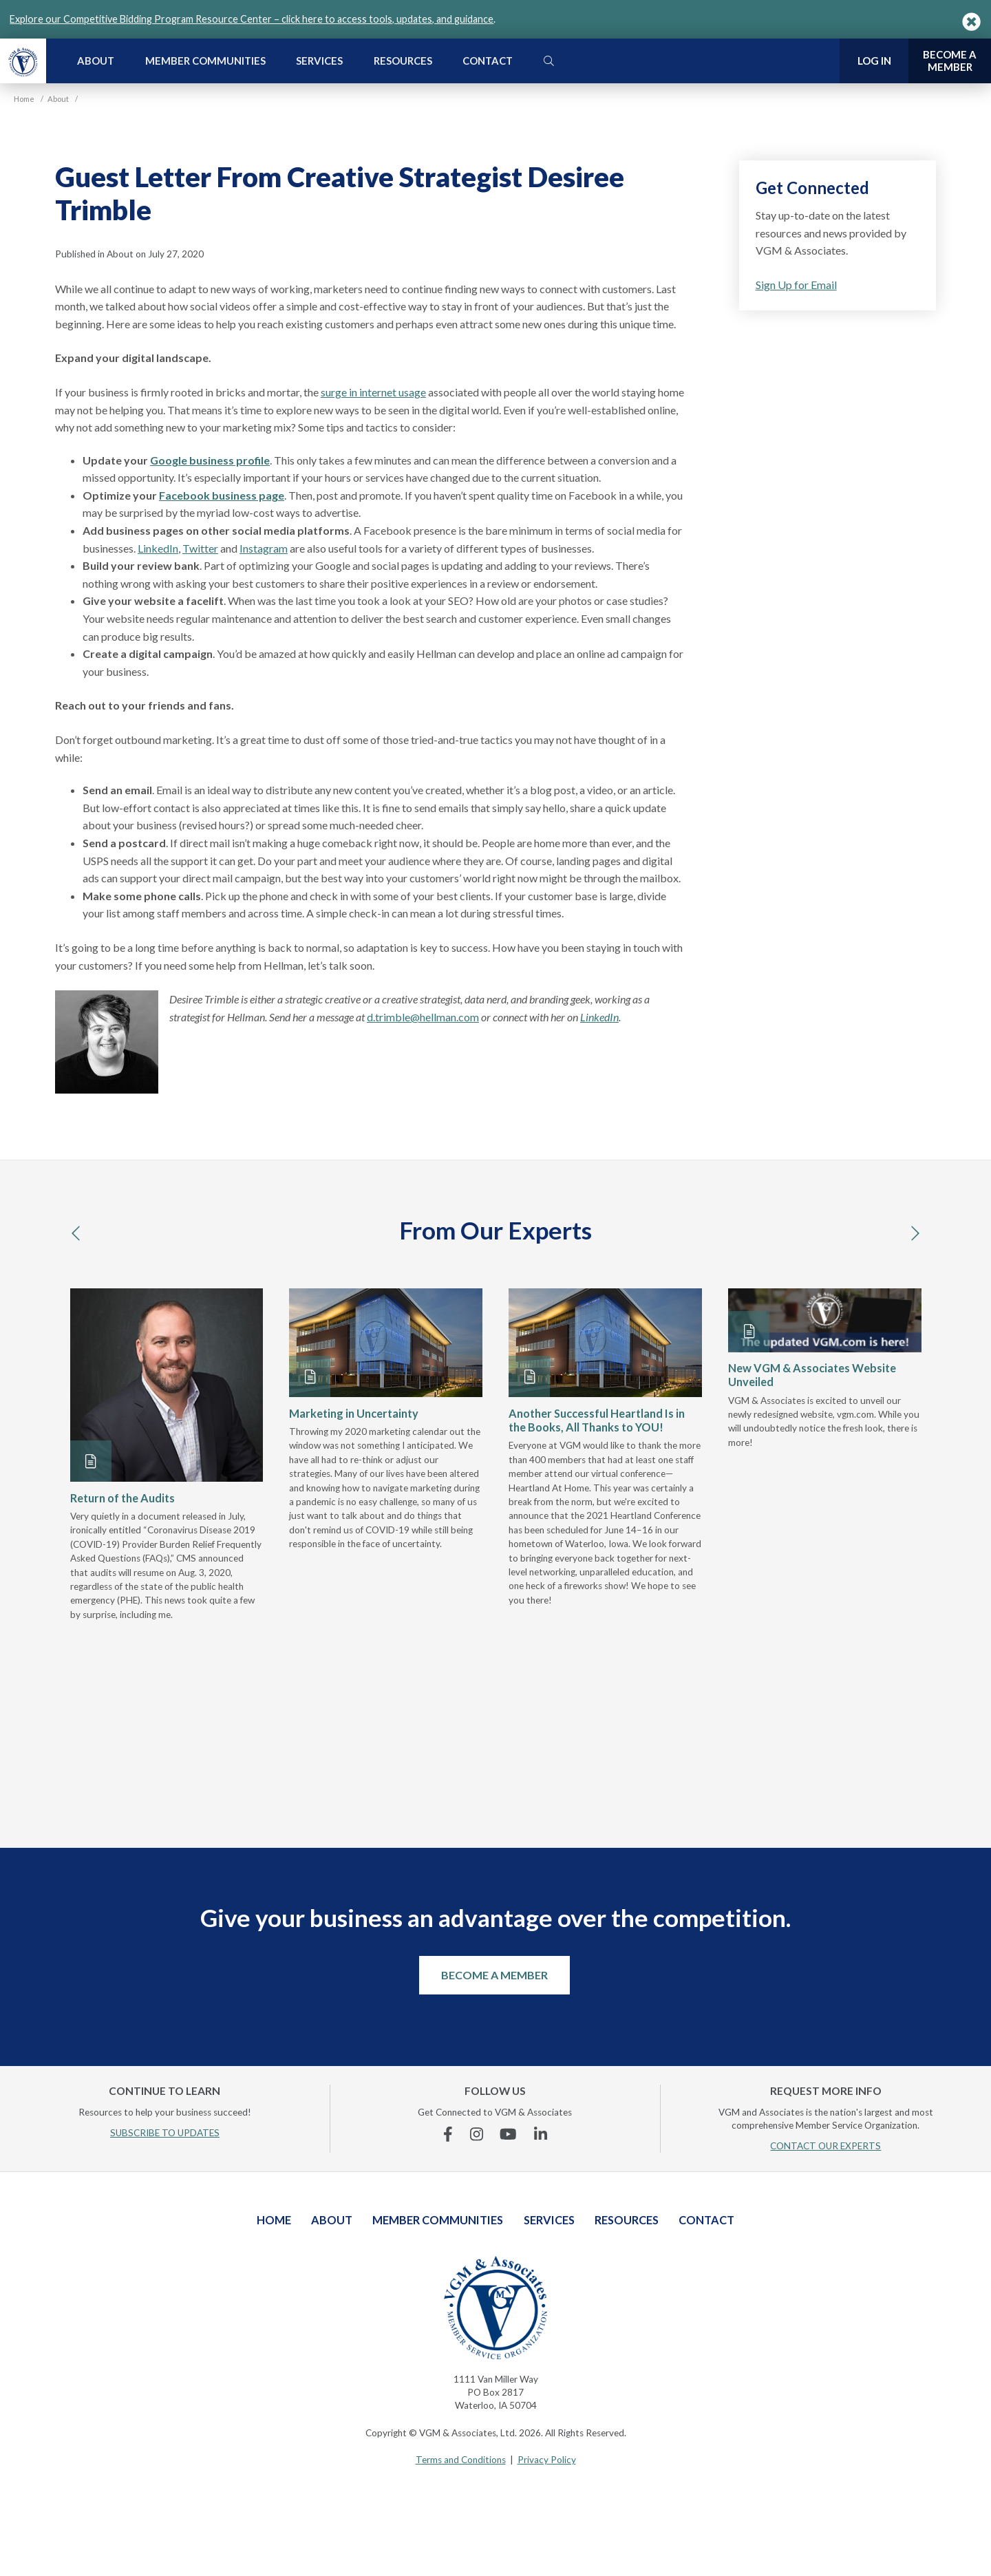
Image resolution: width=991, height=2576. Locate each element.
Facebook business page (221, 495)
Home (274, 2219)
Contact (487, 60)
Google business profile (210, 460)
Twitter (200, 548)
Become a (950, 61)
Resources (403, 60)
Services (319, 60)
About (95, 60)
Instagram (263, 548)
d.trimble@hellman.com (423, 1016)
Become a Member (494, 1974)
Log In (874, 60)
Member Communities (205, 60)
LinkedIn (158, 548)
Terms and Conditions (461, 2459)
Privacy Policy (547, 2459)
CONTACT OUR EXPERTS (825, 2145)
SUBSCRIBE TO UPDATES (165, 2132)
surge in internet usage (373, 391)
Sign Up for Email (796, 284)
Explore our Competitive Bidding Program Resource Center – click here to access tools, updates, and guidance (251, 19)
